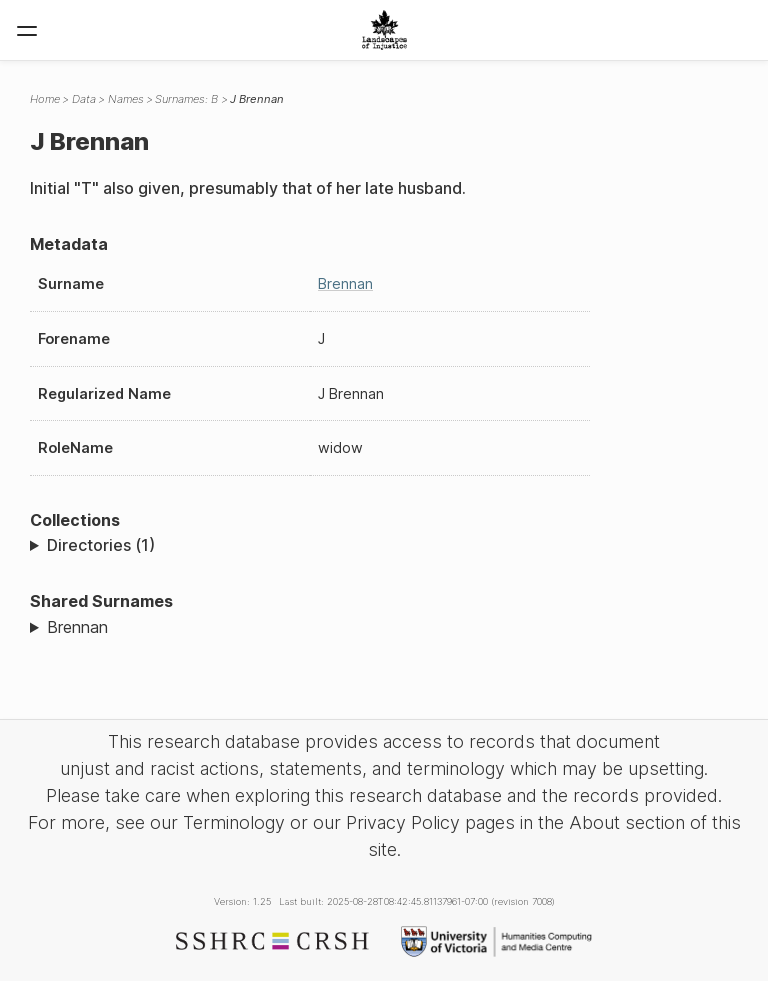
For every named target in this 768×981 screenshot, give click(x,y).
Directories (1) (101, 545)
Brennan (345, 283)
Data (84, 99)
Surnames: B (186, 99)
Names (126, 99)
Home (45, 99)
